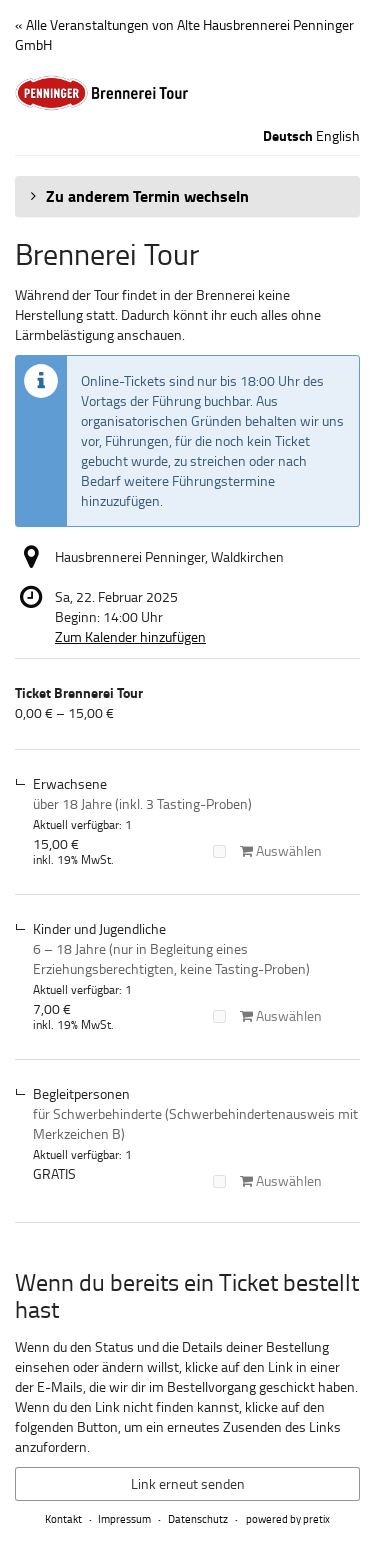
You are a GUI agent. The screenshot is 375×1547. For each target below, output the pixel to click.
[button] (187, 196)
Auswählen (268, 850)
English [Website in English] (338, 135)
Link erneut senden (188, 1483)
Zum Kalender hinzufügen (130, 636)
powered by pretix (288, 1518)
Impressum (124, 1518)
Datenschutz (198, 1518)
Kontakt (63, 1518)
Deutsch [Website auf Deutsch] (288, 136)
